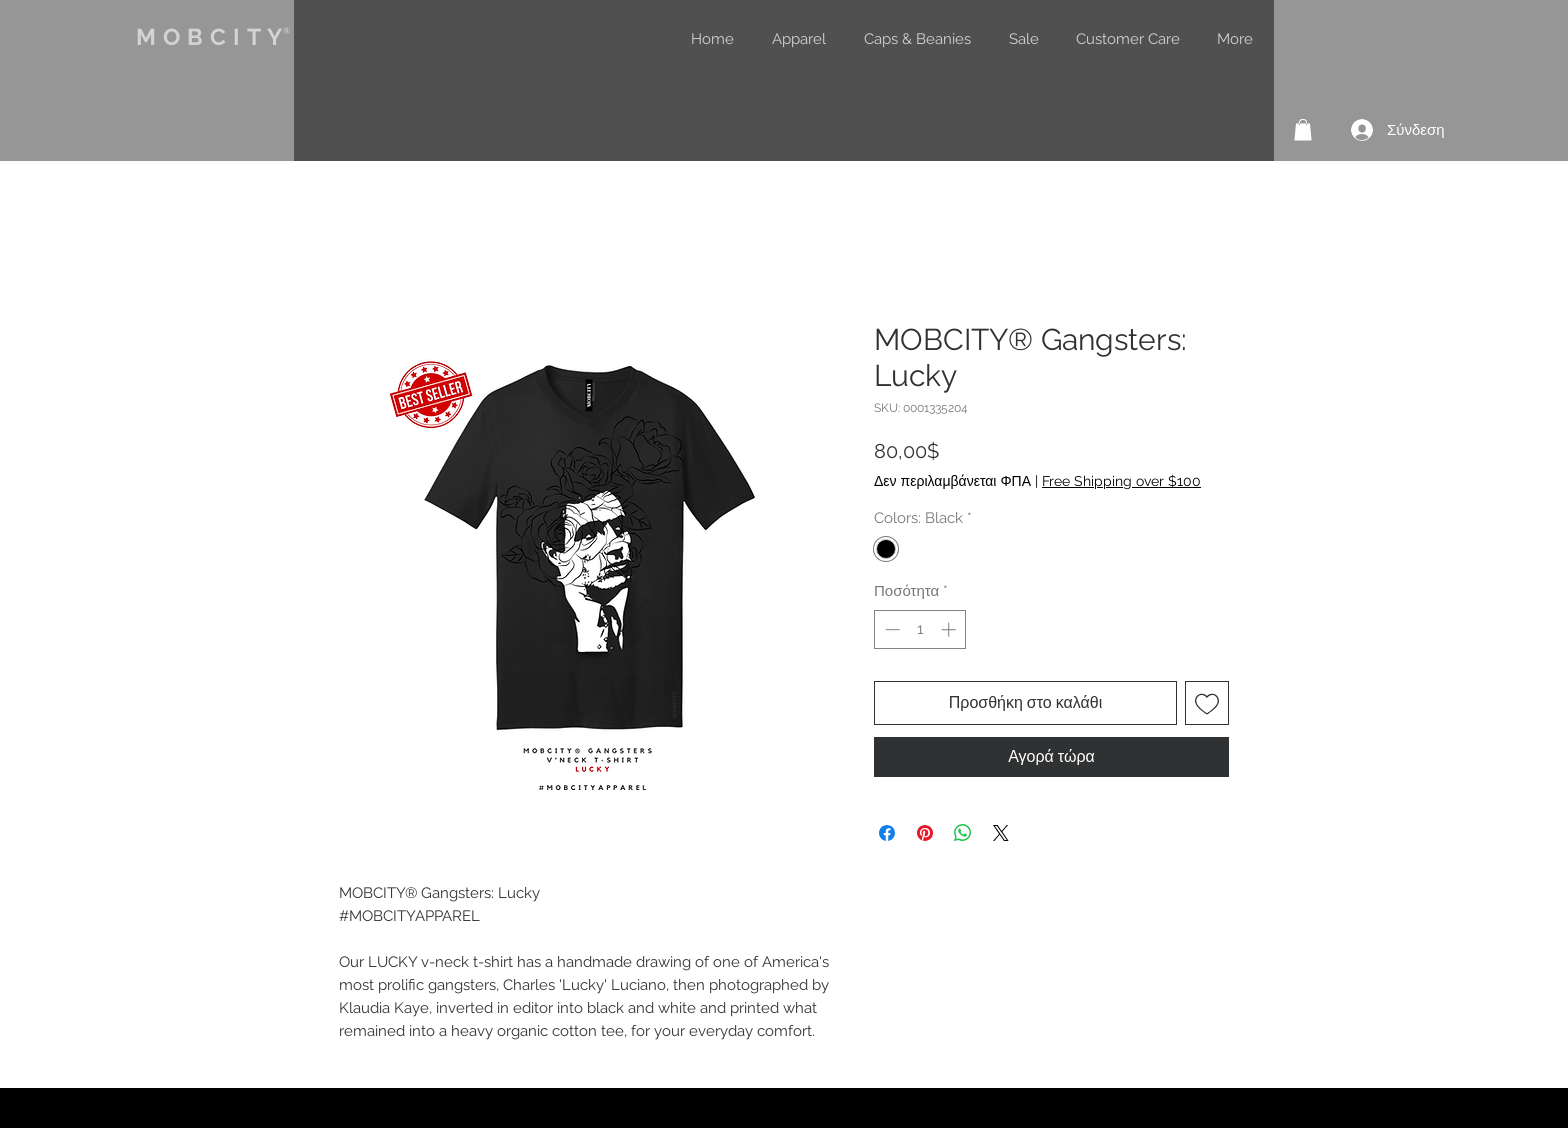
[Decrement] (890, 629)
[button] (1303, 130)
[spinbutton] (920, 629)
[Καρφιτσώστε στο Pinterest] (925, 833)
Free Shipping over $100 (1121, 481)
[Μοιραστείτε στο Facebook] (887, 833)
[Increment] (950, 629)
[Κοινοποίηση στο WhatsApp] (963, 833)
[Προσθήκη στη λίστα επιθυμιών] (1207, 703)
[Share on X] (1001, 833)
